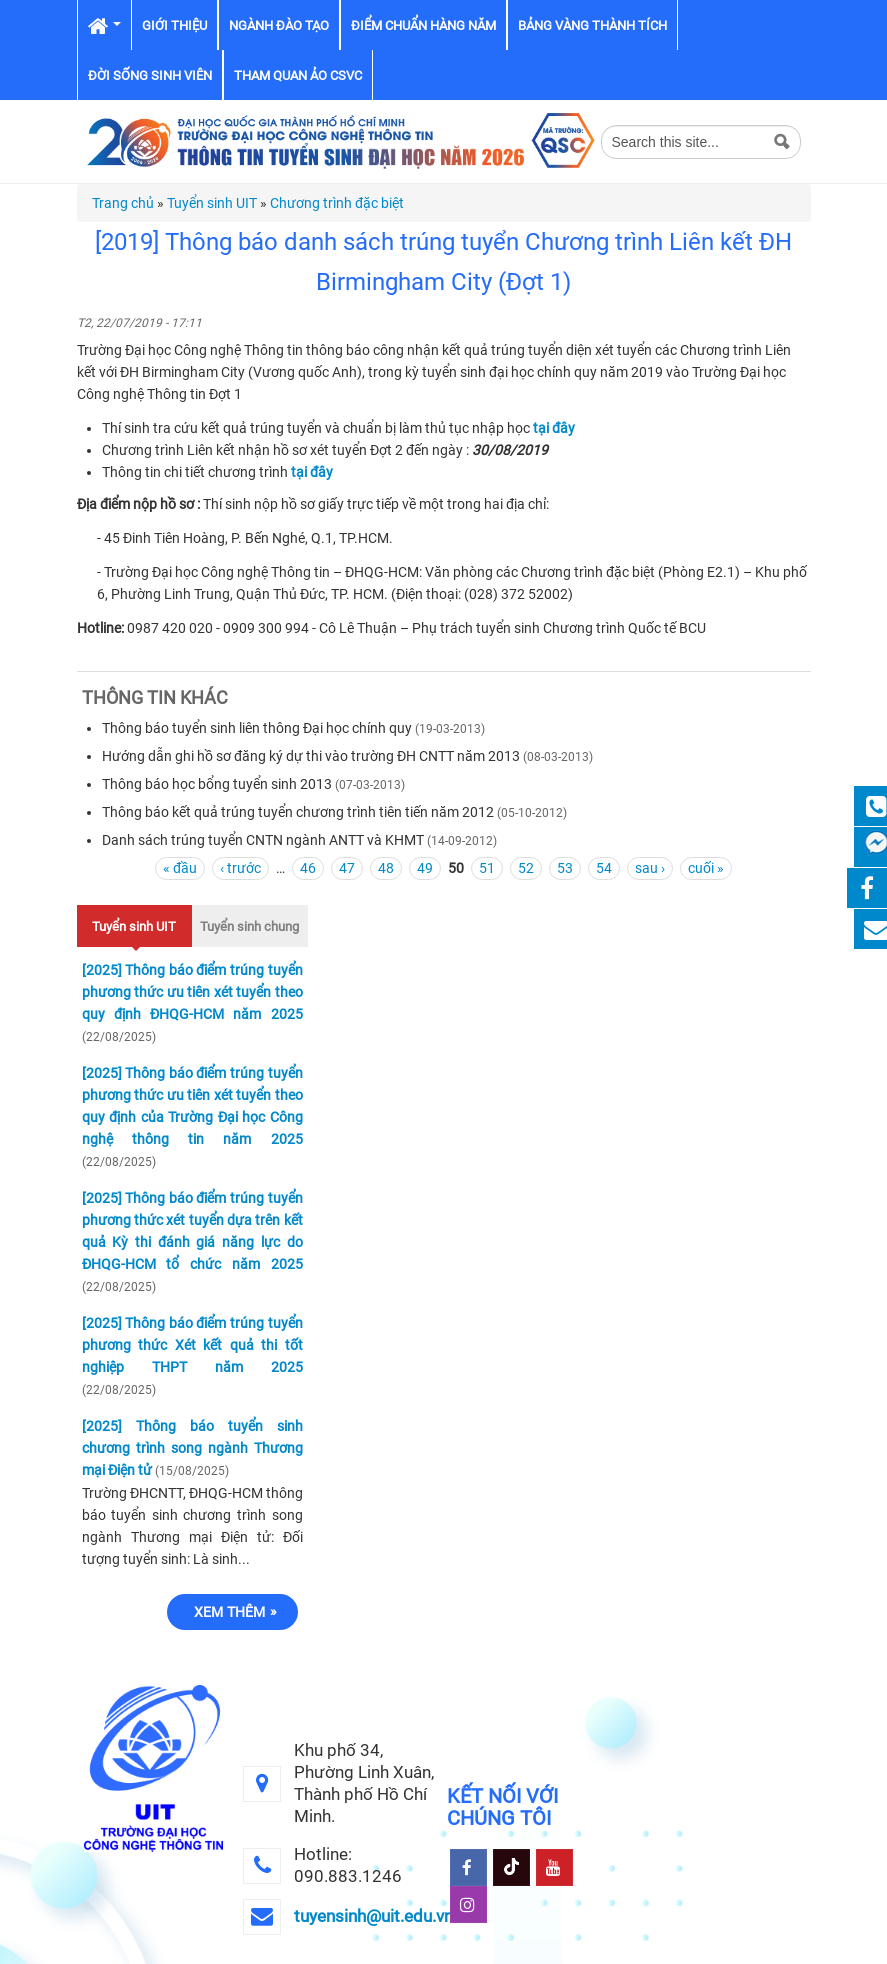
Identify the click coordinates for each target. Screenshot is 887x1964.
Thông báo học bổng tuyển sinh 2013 (217, 784)
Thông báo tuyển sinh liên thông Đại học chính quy (257, 728)
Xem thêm (230, 1612)
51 (487, 868)
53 (565, 868)
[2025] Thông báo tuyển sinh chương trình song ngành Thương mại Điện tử (192, 1448)
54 (604, 868)
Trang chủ (123, 203)
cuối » (706, 868)
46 (308, 868)
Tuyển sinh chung (249, 926)
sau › (650, 868)
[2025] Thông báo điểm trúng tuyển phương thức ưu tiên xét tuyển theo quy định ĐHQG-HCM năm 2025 (192, 992)
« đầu (180, 868)
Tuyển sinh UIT (212, 203)
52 (526, 868)
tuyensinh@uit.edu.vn (373, 1916)
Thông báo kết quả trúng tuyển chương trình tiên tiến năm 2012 (298, 812)
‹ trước (240, 868)
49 (425, 868)
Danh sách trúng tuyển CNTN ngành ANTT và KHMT (263, 840)
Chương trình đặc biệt (337, 203)
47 (347, 868)
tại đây (554, 428)
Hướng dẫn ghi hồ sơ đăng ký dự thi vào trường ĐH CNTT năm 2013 (311, 756)
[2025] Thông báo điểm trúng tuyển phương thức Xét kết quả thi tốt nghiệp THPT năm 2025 (192, 1345)
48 (386, 868)
